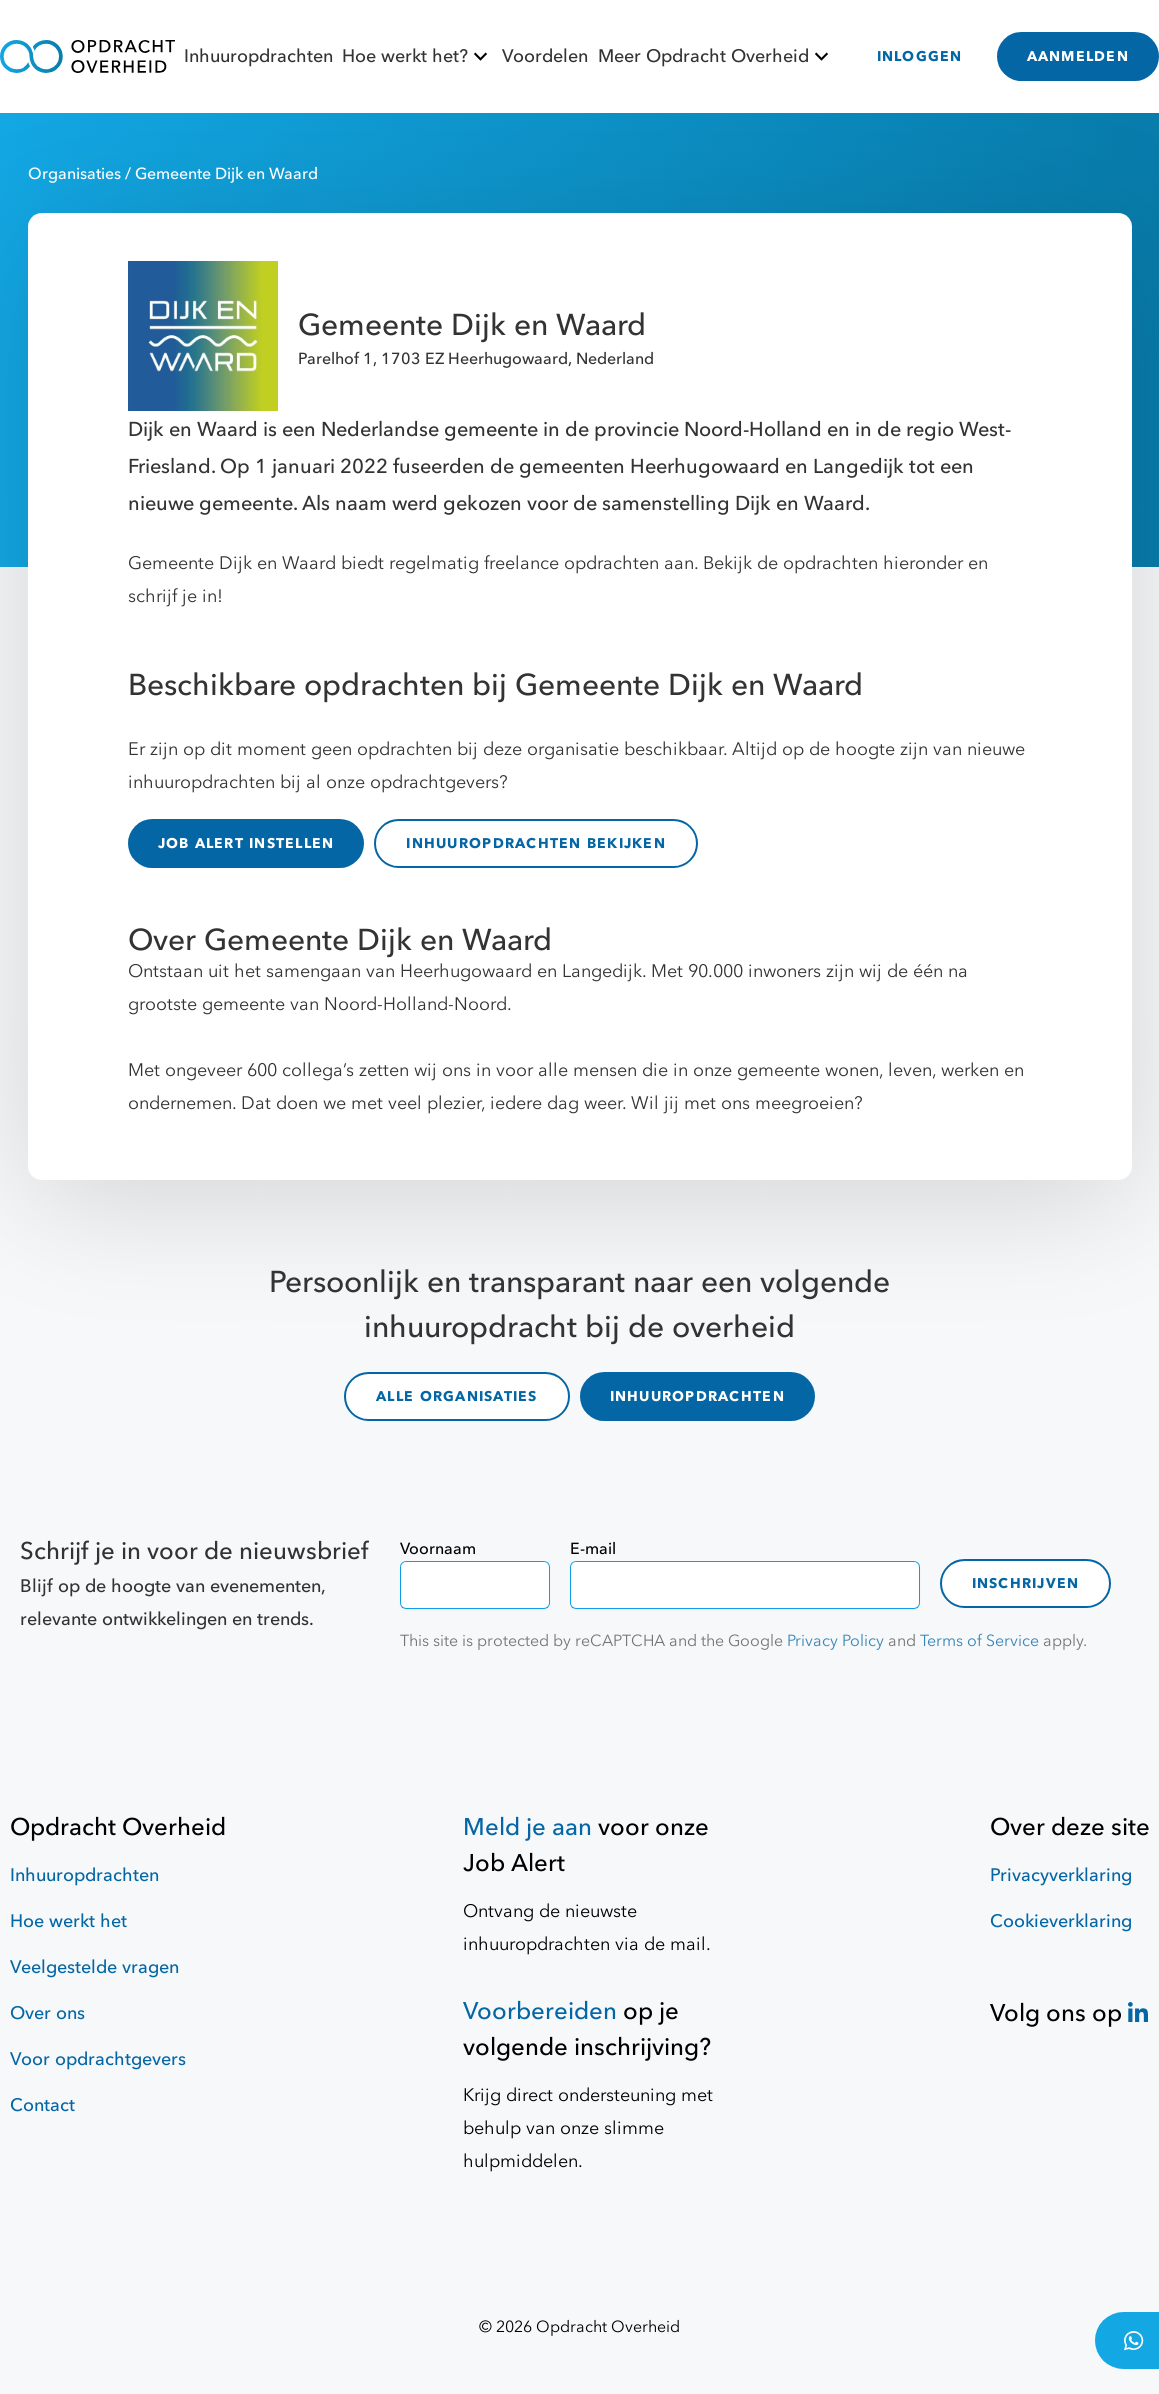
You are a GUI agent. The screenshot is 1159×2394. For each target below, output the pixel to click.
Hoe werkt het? (417, 56)
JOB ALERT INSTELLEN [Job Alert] (246, 843)
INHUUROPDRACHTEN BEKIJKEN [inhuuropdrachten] (536, 843)
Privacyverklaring (1061, 1875)
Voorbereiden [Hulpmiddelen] (540, 2011)
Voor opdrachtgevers (98, 2059)
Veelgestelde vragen (94, 1967)
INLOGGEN (920, 56)
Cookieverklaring (1061, 1921)
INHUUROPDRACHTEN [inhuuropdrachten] (697, 1396)
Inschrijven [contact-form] (1026, 1583)
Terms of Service (979, 1641)
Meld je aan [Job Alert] (527, 1827)
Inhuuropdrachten (258, 56)
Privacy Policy (835, 1641)
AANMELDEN (1078, 56)
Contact (42, 2105)
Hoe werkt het (68, 1921)
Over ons (47, 2013)
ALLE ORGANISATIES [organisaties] (456, 1396)
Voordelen (545, 56)
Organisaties (76, 174)
